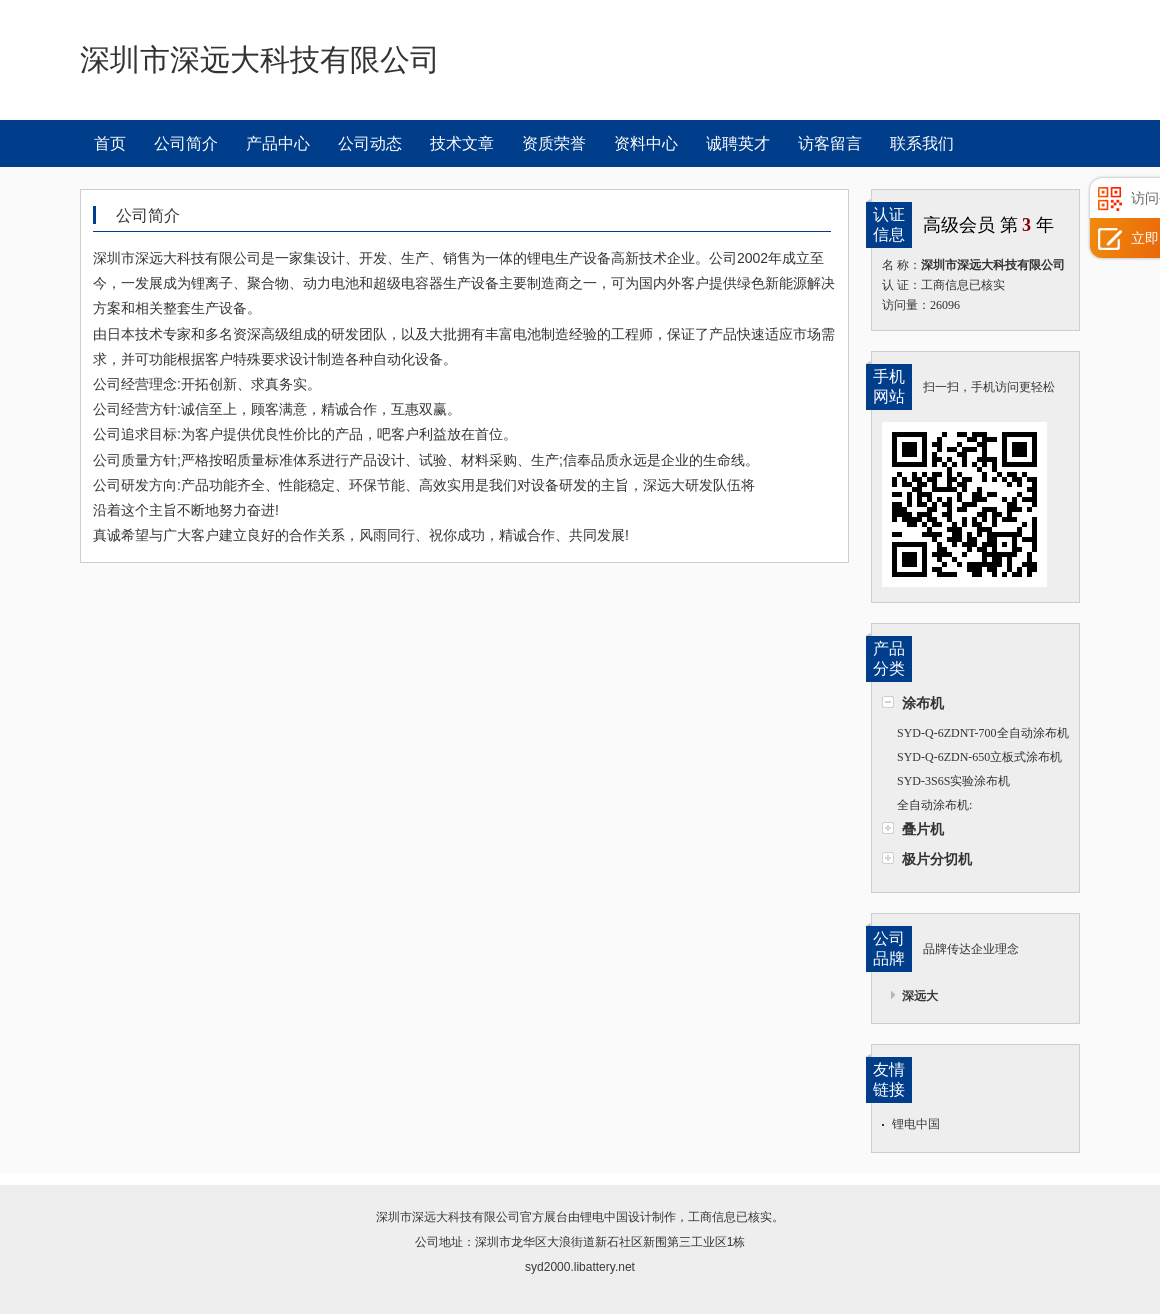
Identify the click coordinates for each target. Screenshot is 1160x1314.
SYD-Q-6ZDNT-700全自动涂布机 (983, 733)
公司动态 (370, 143)
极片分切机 (937, 859)
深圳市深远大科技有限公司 (448, 1217)
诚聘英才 (738, 143)
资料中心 (646, 143)
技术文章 (462, 143)
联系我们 (922, 143)
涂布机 (923, 703)
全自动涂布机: (934, 805)
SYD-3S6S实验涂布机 (953, 781)
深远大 (920, 996)
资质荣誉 (554, 143)
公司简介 (186, 143)
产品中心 (278, 143)
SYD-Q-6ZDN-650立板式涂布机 (979, 757)
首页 (110, 143)
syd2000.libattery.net (580, 1267)
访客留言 (830, 143)
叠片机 (923, 829)
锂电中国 (916, 1124)
